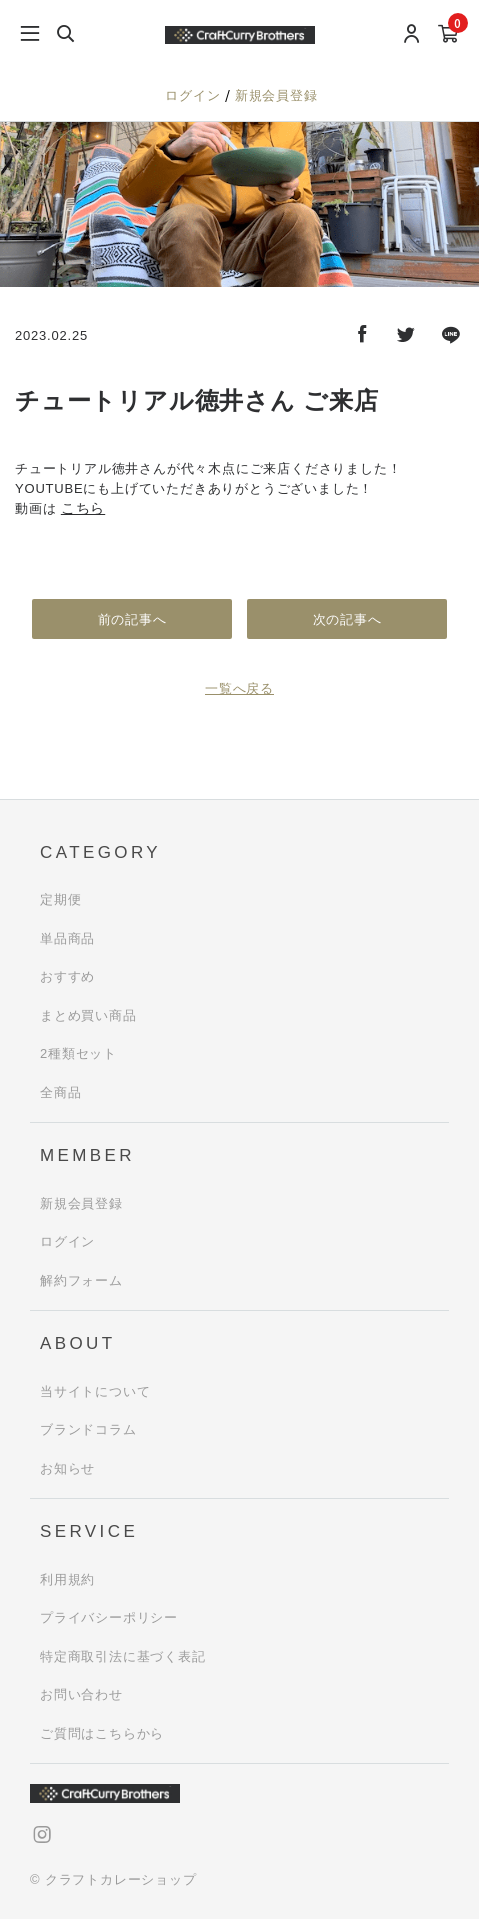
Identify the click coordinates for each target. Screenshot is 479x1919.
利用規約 (67, 1579)
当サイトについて (95, 1391)
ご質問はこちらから (102, 1733)
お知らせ (67, 1468)
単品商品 (67, 938)
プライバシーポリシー (109, 1617)
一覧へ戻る (239, 688)
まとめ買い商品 (88, 1015)
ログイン (195, 95)
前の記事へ (132, 619)
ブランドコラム (88, 1429)
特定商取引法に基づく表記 (123, 1656)
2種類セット (78, 1053)
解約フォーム (81, 1280)
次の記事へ (347, 619)
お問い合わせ (81, 1694)
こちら (83, 508)
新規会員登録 (276, 95)
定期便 (60, 899)
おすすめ (67, 976)
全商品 (60, 1092)
